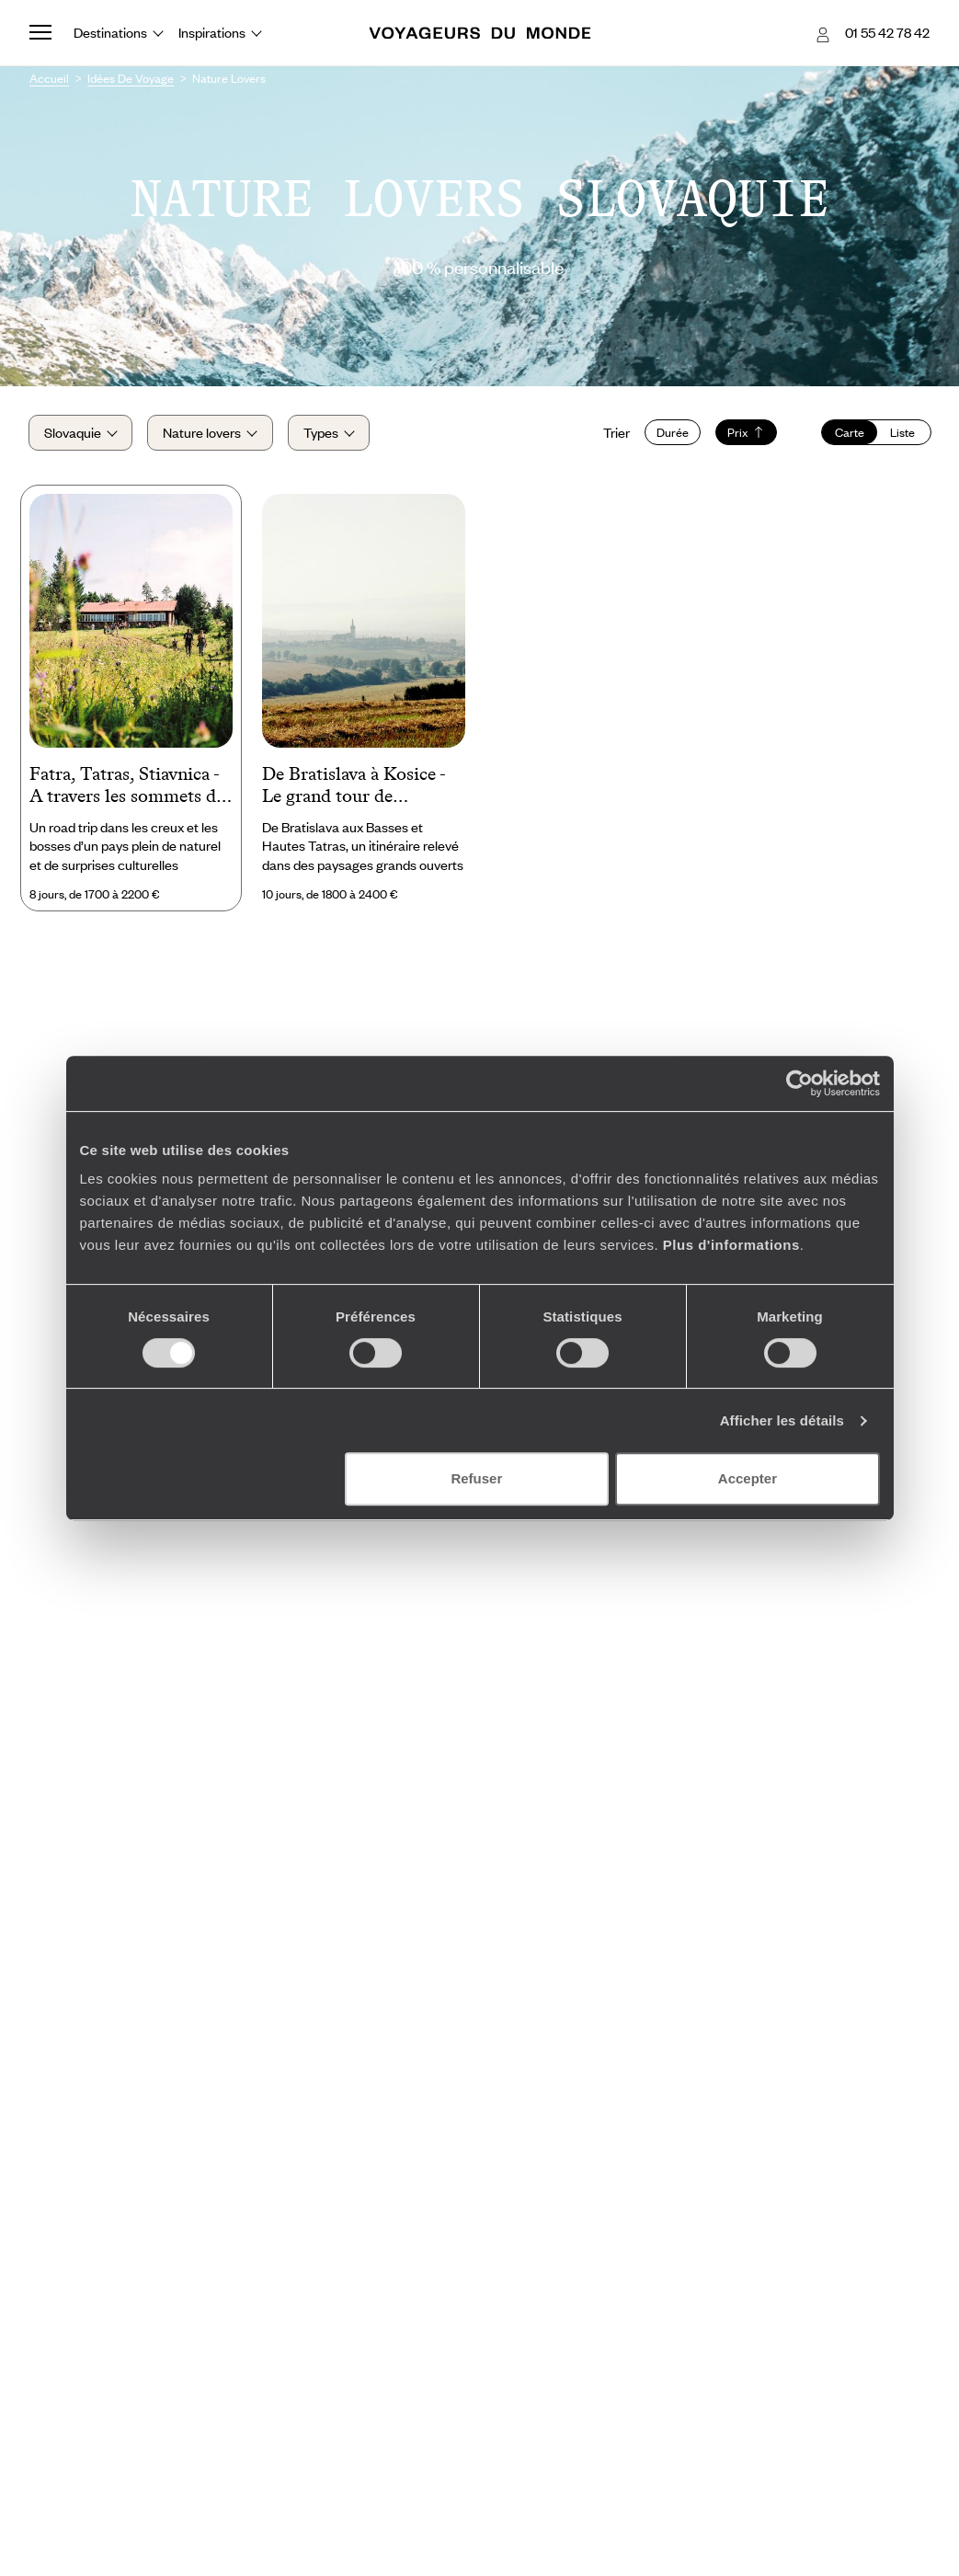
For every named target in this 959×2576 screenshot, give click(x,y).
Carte (847, 433)
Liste (901, 433)
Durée (671, 433)
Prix (744, 433)
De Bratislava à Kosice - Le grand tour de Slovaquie (353, 787)
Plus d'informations (731, 1245)
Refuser (476, 1478)
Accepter (747, 1478)
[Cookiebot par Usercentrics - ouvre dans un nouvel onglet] (799, 1083)
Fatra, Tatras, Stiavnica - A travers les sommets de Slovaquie (126, 787)
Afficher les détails (782, 1420)
